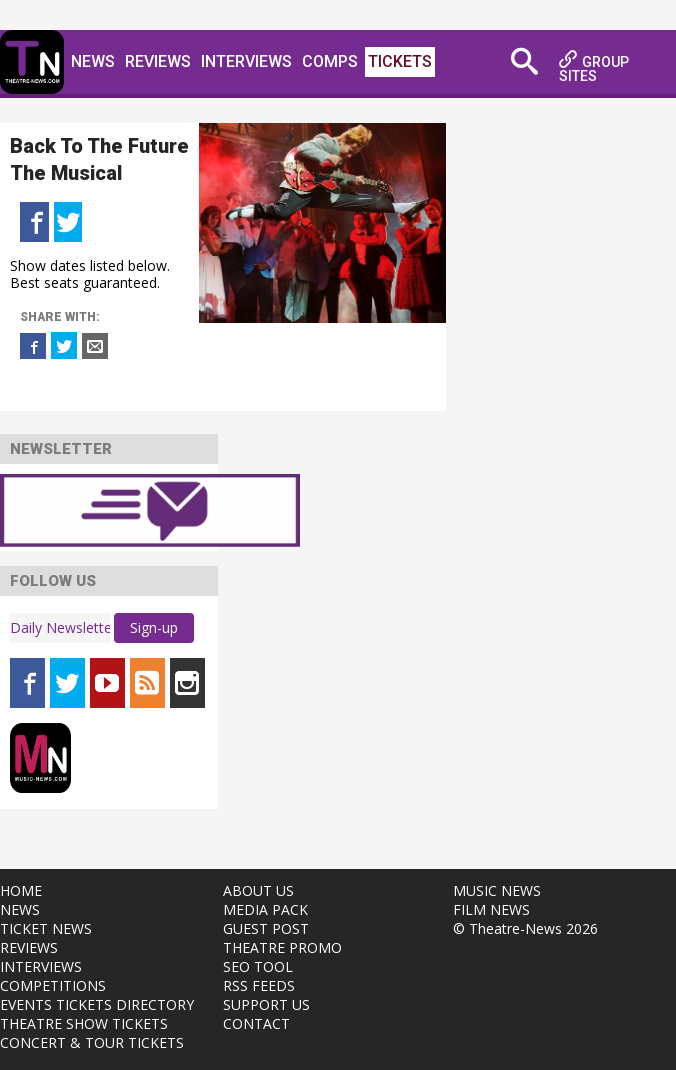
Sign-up (154, 627)
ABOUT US (258, 890)
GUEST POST (266, 928)
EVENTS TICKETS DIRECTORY (97, 1004)
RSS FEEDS (259, 985)
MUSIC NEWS (497, 890)
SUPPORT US (266, 1004)
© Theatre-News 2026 (525, 928)
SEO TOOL (258, 966)
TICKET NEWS (46, 928)
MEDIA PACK (265, 909)
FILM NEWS (491, 909)
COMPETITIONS (53, 985)
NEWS (20, 909)
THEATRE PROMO (282, 947)
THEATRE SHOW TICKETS (84, 1023)
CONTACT (256, 1023)
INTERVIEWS (41, 966)
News (93, 61)
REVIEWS (29, 947)
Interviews (246, 61)
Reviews (158, 61)
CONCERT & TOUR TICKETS (92, 1042)
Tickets (400, 61)
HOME (21, 890)
